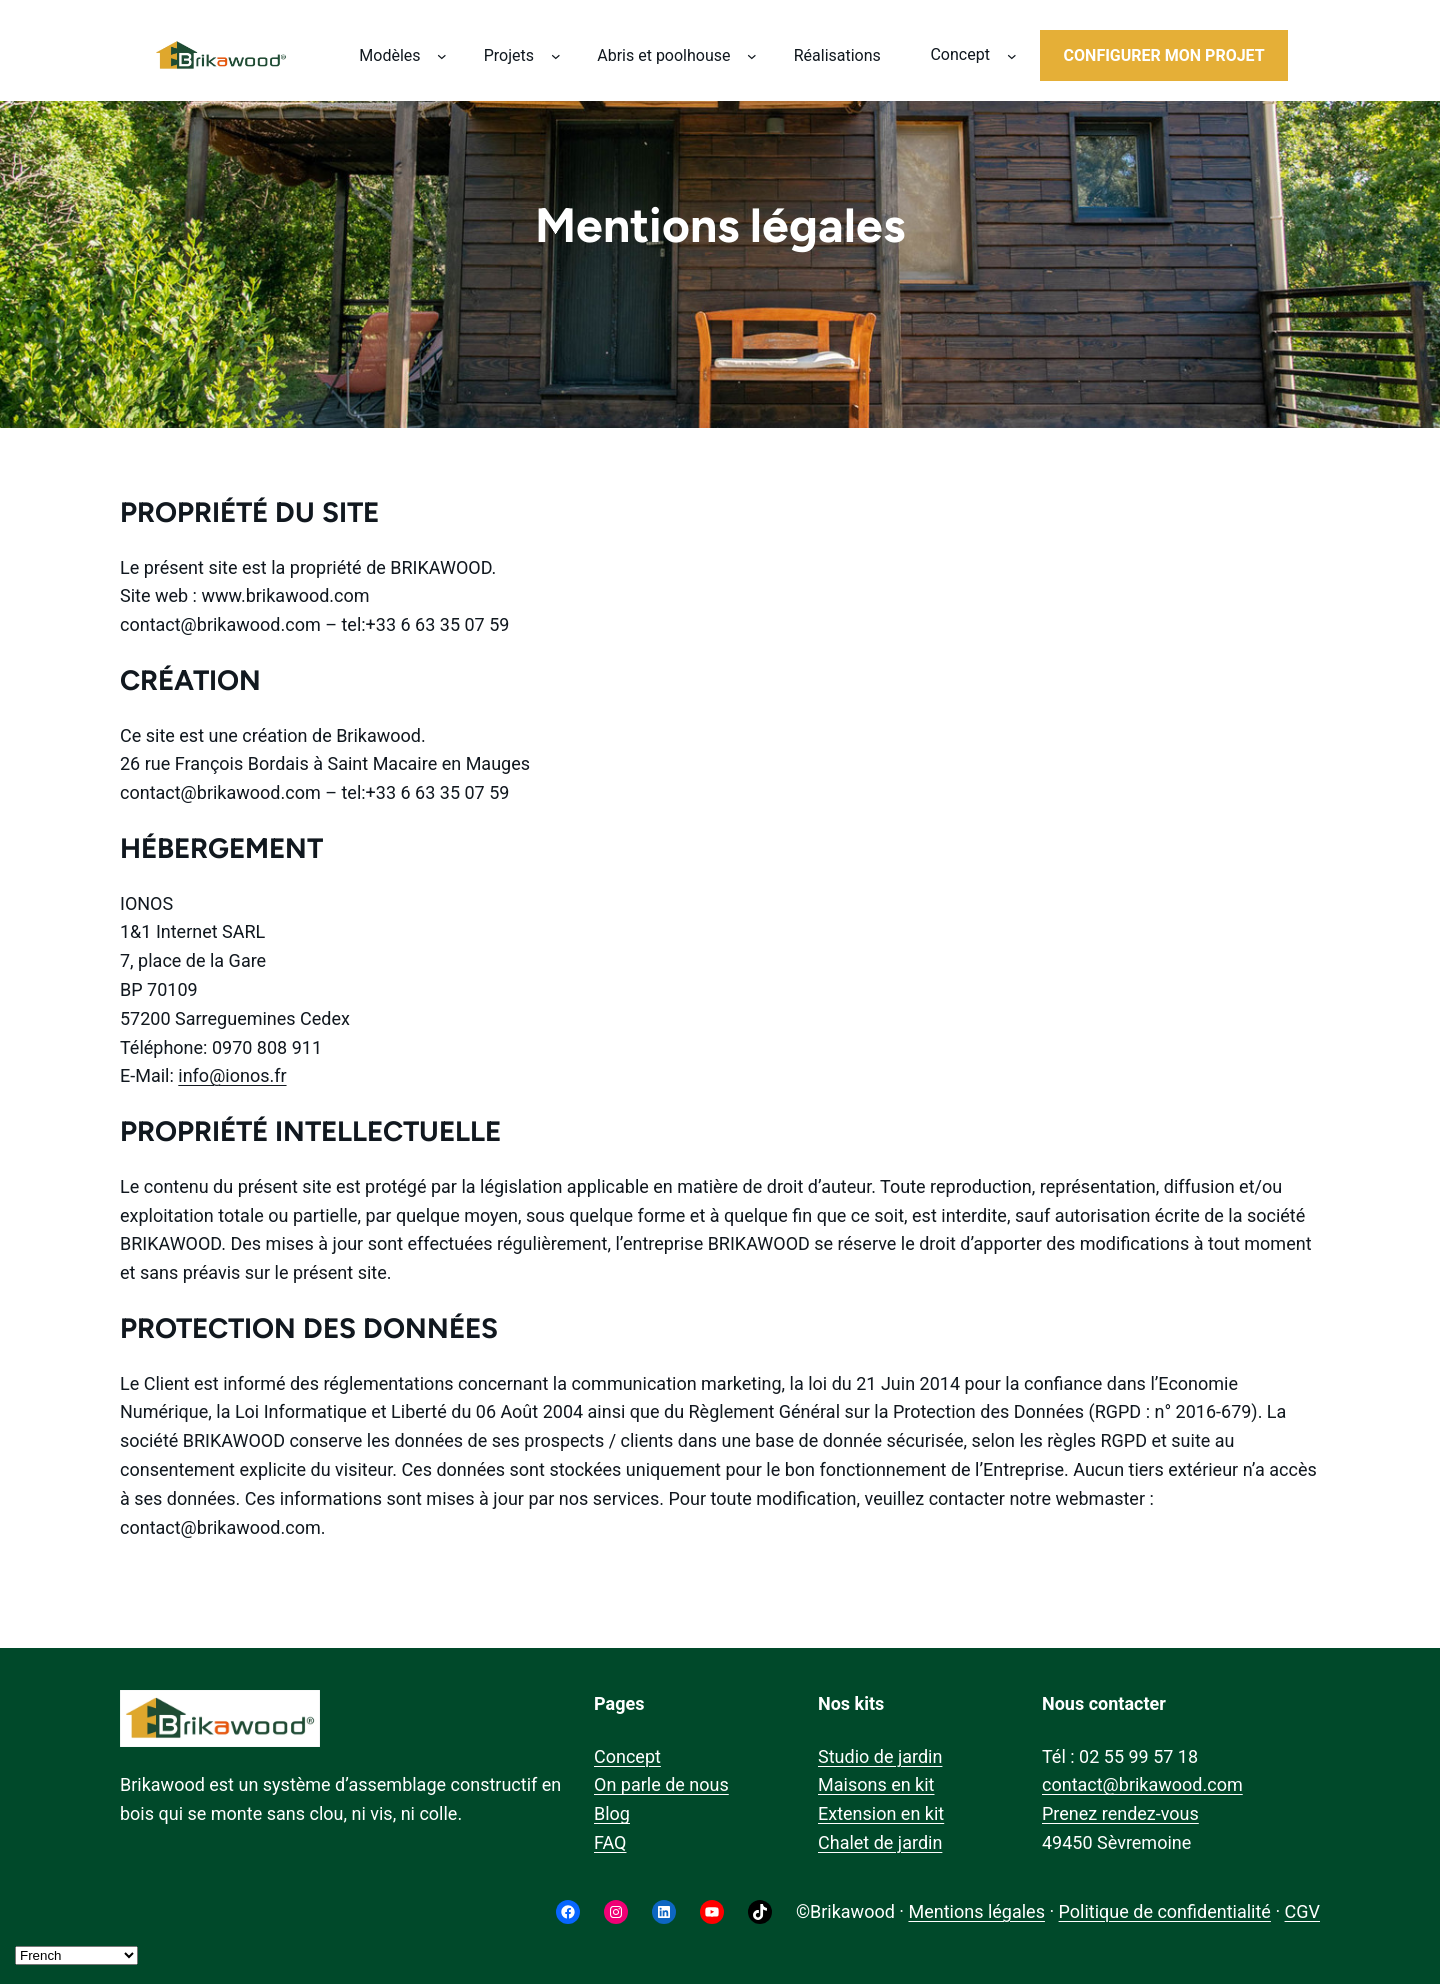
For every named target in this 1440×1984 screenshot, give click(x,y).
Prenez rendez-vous (1120, 1813)
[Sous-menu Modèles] (442, 56)
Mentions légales (976, 1911)
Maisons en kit (876, 1784)
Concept (627, 1756)
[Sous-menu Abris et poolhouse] (752, 56)
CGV (1302, 1911)
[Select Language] (76, 1955)
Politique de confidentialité (1165, 1911)
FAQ (610, 1842)
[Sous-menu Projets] (556, 56)
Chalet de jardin (880, 1842)
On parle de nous (661, 1784)
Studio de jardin (880, 1756)
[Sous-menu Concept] (1012, 56)
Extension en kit (881, 1813)
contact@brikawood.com (1142, 1784)
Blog (612, 1813)
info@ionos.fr (232, 1075)
